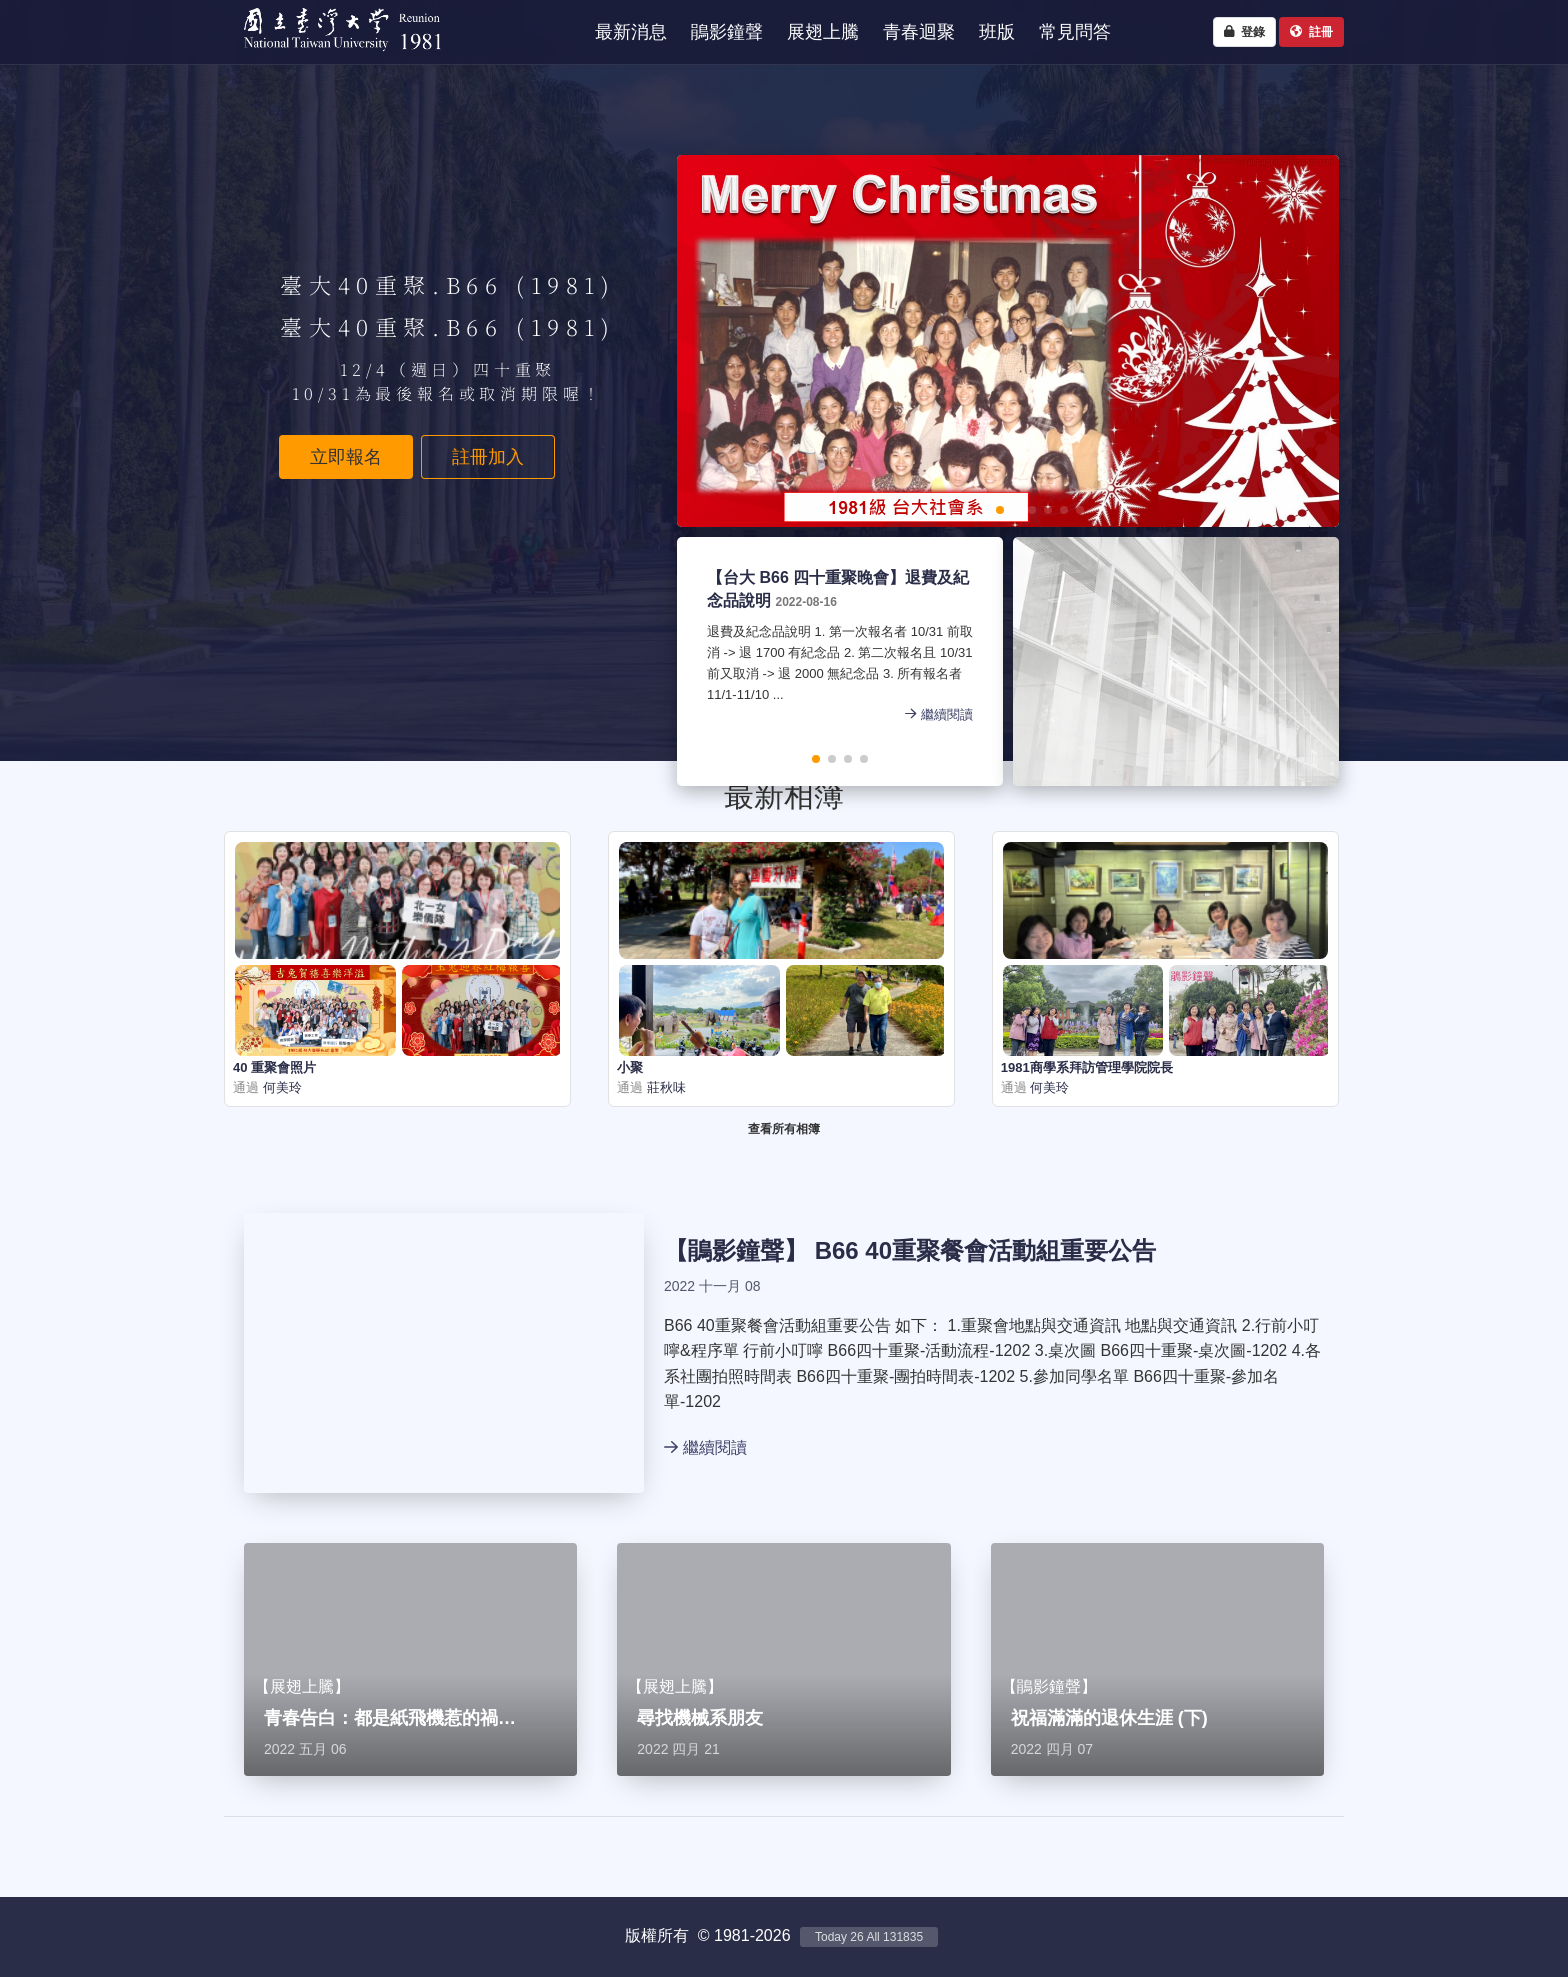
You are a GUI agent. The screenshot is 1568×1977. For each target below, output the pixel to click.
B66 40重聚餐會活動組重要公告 (985, 1250)
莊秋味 (664, 1087)
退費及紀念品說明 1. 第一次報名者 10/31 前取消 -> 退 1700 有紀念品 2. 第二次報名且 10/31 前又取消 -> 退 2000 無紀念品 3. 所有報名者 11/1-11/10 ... (840, 664)
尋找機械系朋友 (700, 1718)
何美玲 (280, 1087)
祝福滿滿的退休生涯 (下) (1109, 1718)
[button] (936, 510)
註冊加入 (488, 457)
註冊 (1311, 32)
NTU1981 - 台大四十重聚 (333, 55)
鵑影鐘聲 (736, 1250)
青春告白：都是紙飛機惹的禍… (390, 1718)
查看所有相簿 (784, 1129)
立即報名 (346, 457)
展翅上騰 (302, 1686)
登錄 (1244, 32)
